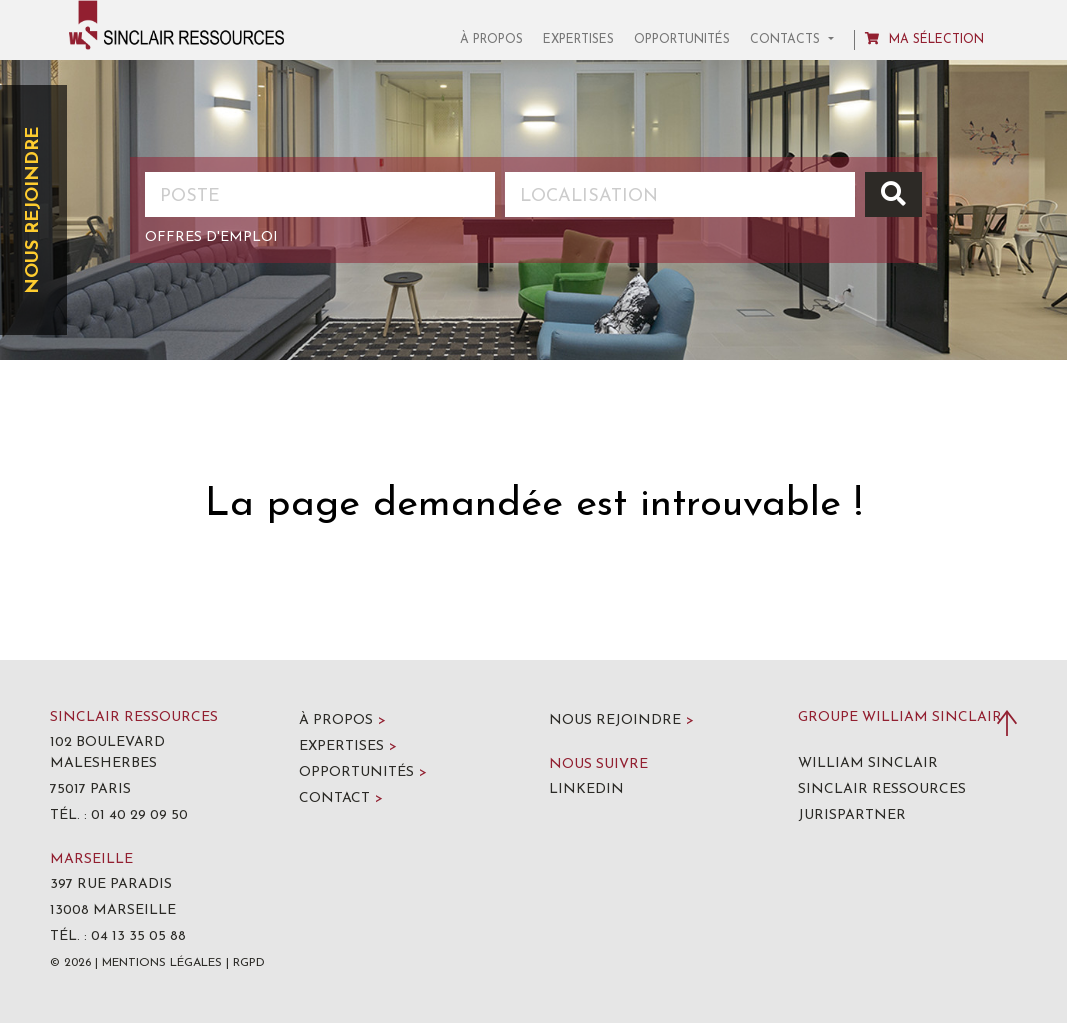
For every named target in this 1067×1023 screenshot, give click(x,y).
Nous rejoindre (33, 210)
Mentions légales (162, 963)
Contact (341, 798)
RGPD (249, 963)
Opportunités (682, 40)
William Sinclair (868, 763)
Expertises (578, 40)
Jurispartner (852, 815)
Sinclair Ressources (882, 789)
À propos (491, 40)
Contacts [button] (787, 40)
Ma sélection (924, 39)
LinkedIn (586, 789)
